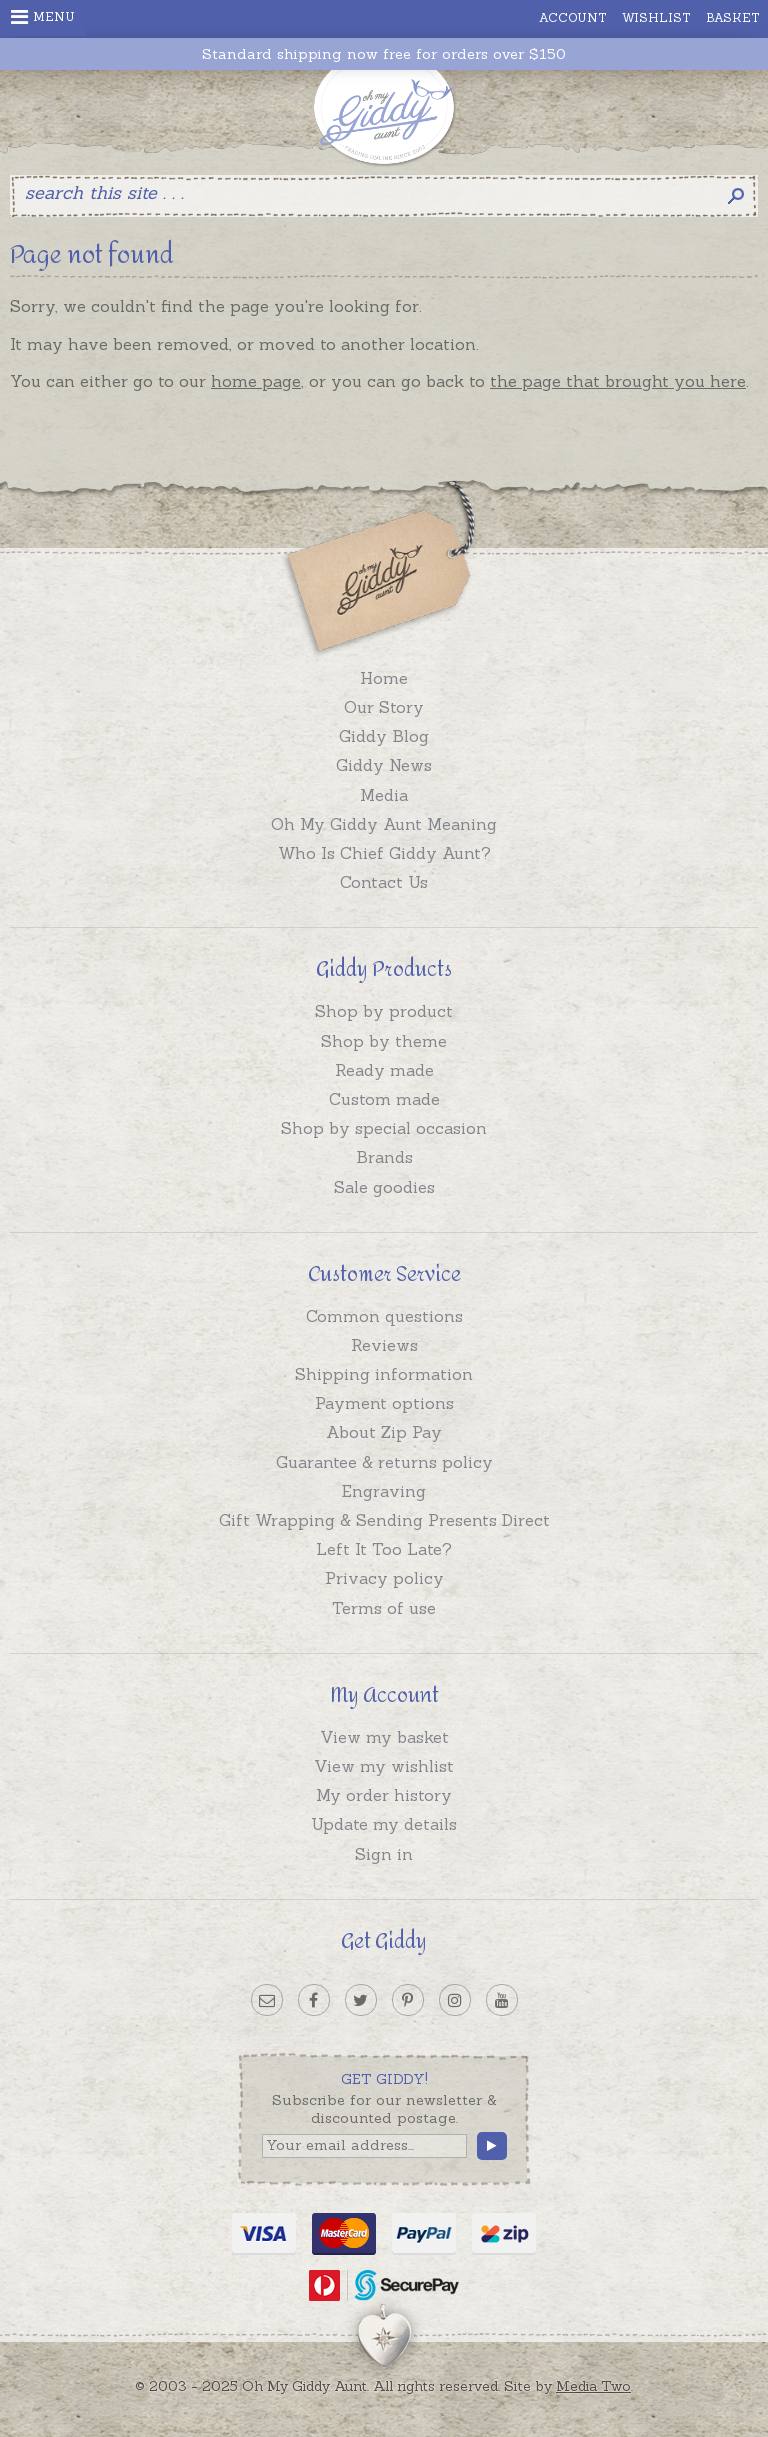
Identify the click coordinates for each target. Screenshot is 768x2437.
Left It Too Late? (384, 1549)
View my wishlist (384, 1766)
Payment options (384, 1403)
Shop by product (384, 1011)
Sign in (384, 1854)
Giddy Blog (384, 736)
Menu (43, 17)
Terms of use (384, 1608)
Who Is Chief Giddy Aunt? (384, 853)
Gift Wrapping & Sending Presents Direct (384, 1520)
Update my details (384, 1824)
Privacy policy (384, 1578)
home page (256, 381)
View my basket (384, 1737)
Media (384, 795)
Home (384, 678)
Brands (384, 1157)
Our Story (384, 707)
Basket (733, 17)
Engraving (384, 1491)
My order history (384, 1795)
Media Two (593, 2386)
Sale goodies (384, 1187)
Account (573, 17)
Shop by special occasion (384, 1128)
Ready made (384, 1070)
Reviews (384, 1345)
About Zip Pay (384, 1432)
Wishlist (656, 17)
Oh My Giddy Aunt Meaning (384, 824)
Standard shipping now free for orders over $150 (384, 54)
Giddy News (384, 765)
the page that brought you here (618, 381)
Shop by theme (384, 1041)
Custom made (384, 1099)
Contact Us (384, 882)
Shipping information (384, 1374)
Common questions (384, 1316)
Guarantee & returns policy (384, 1462)
